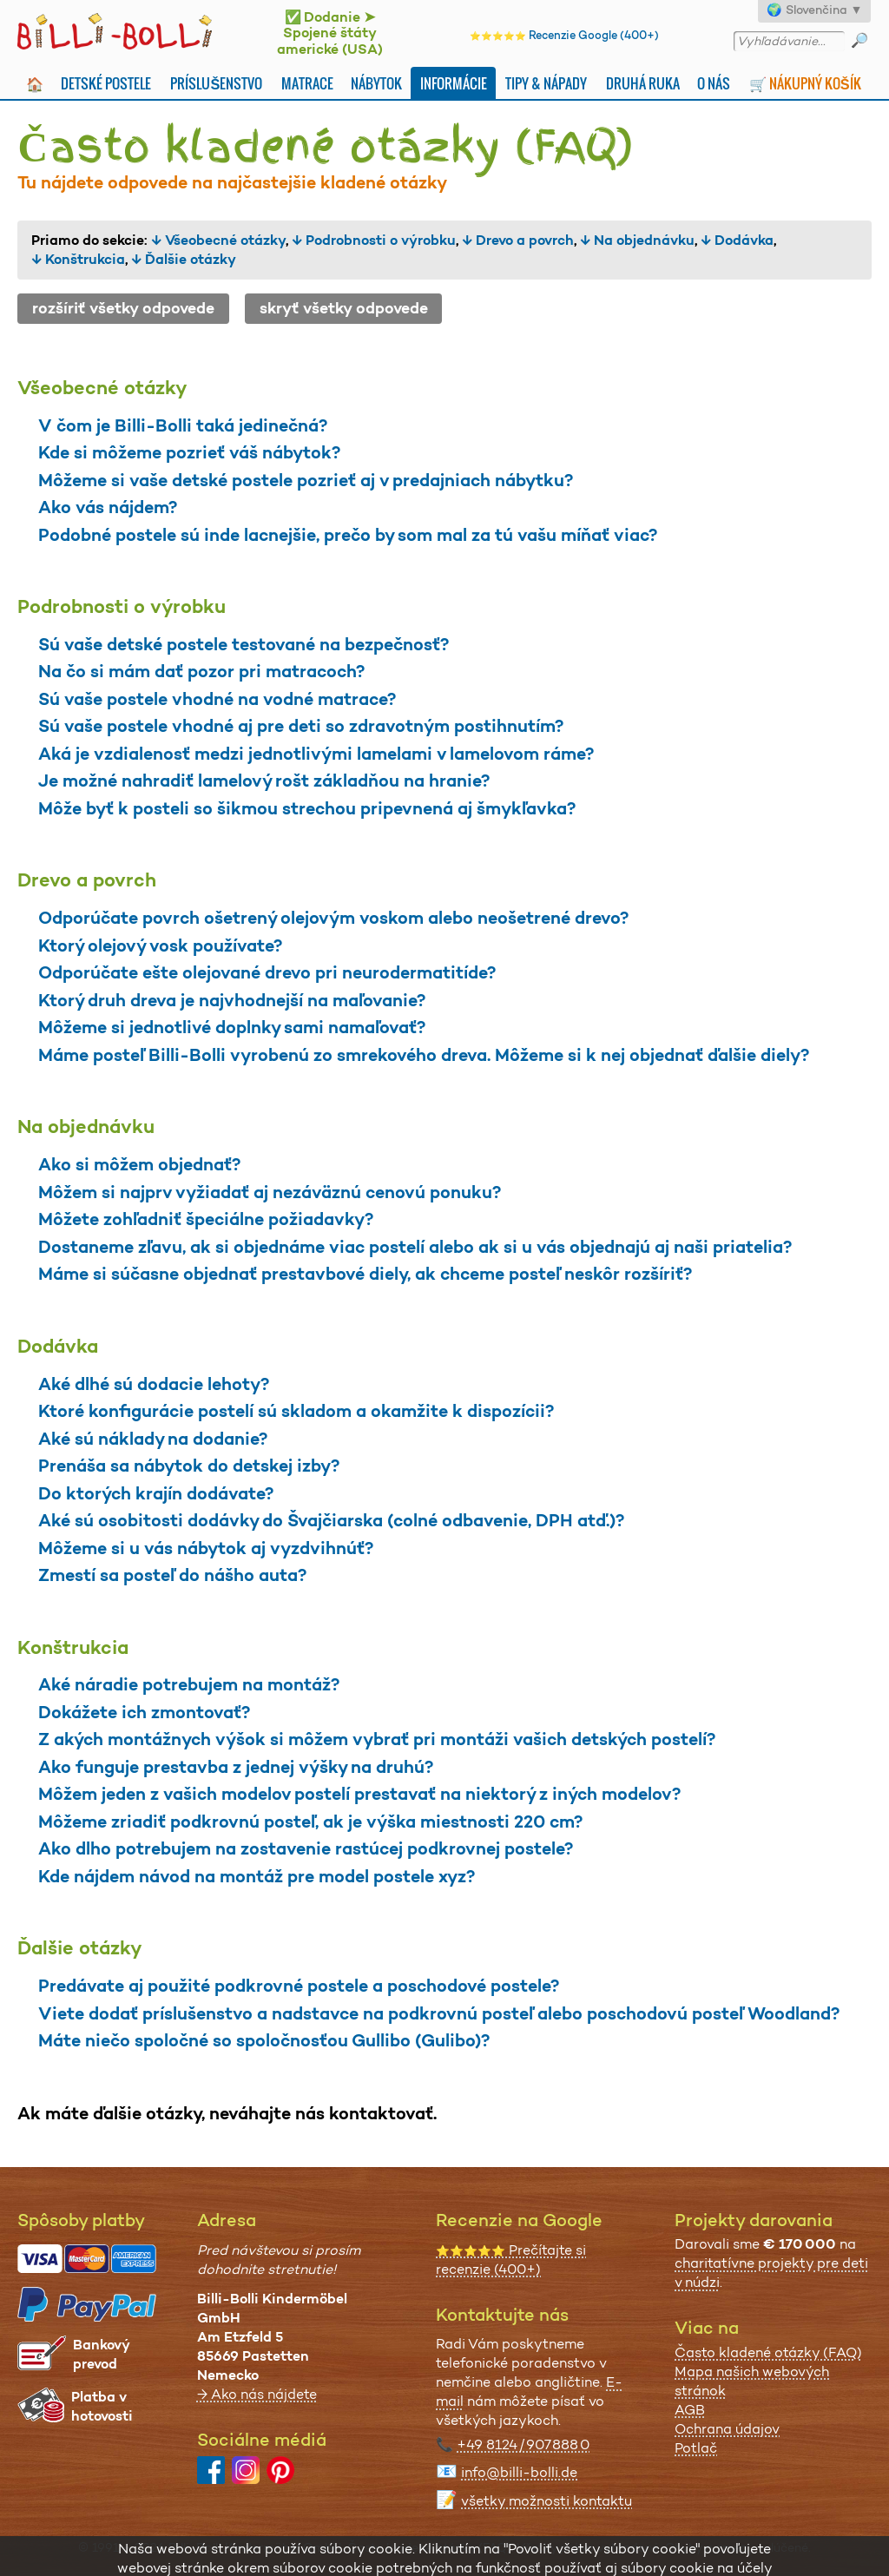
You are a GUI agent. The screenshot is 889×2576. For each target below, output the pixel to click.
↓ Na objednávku (637, 240)
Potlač (696, 2448)
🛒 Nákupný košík (805, 83)
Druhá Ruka (643, 83)
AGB (690, 2409)
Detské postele (106, 83)
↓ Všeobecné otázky (218, 240)
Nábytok (376, 83)
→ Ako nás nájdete (257, 2394)
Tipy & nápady (546, 83)
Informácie (453, 83)
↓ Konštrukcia (78, 259)
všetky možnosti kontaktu (546, 2501)
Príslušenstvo (216, 83)
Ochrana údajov (727, 2429)
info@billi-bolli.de (519, 2472)
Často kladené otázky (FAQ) (768, 2352)
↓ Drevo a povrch (518, 240)
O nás (713, 83)
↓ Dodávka (737, 240)
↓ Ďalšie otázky (183, 259)
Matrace (307, 83)
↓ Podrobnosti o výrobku (374, 240)
